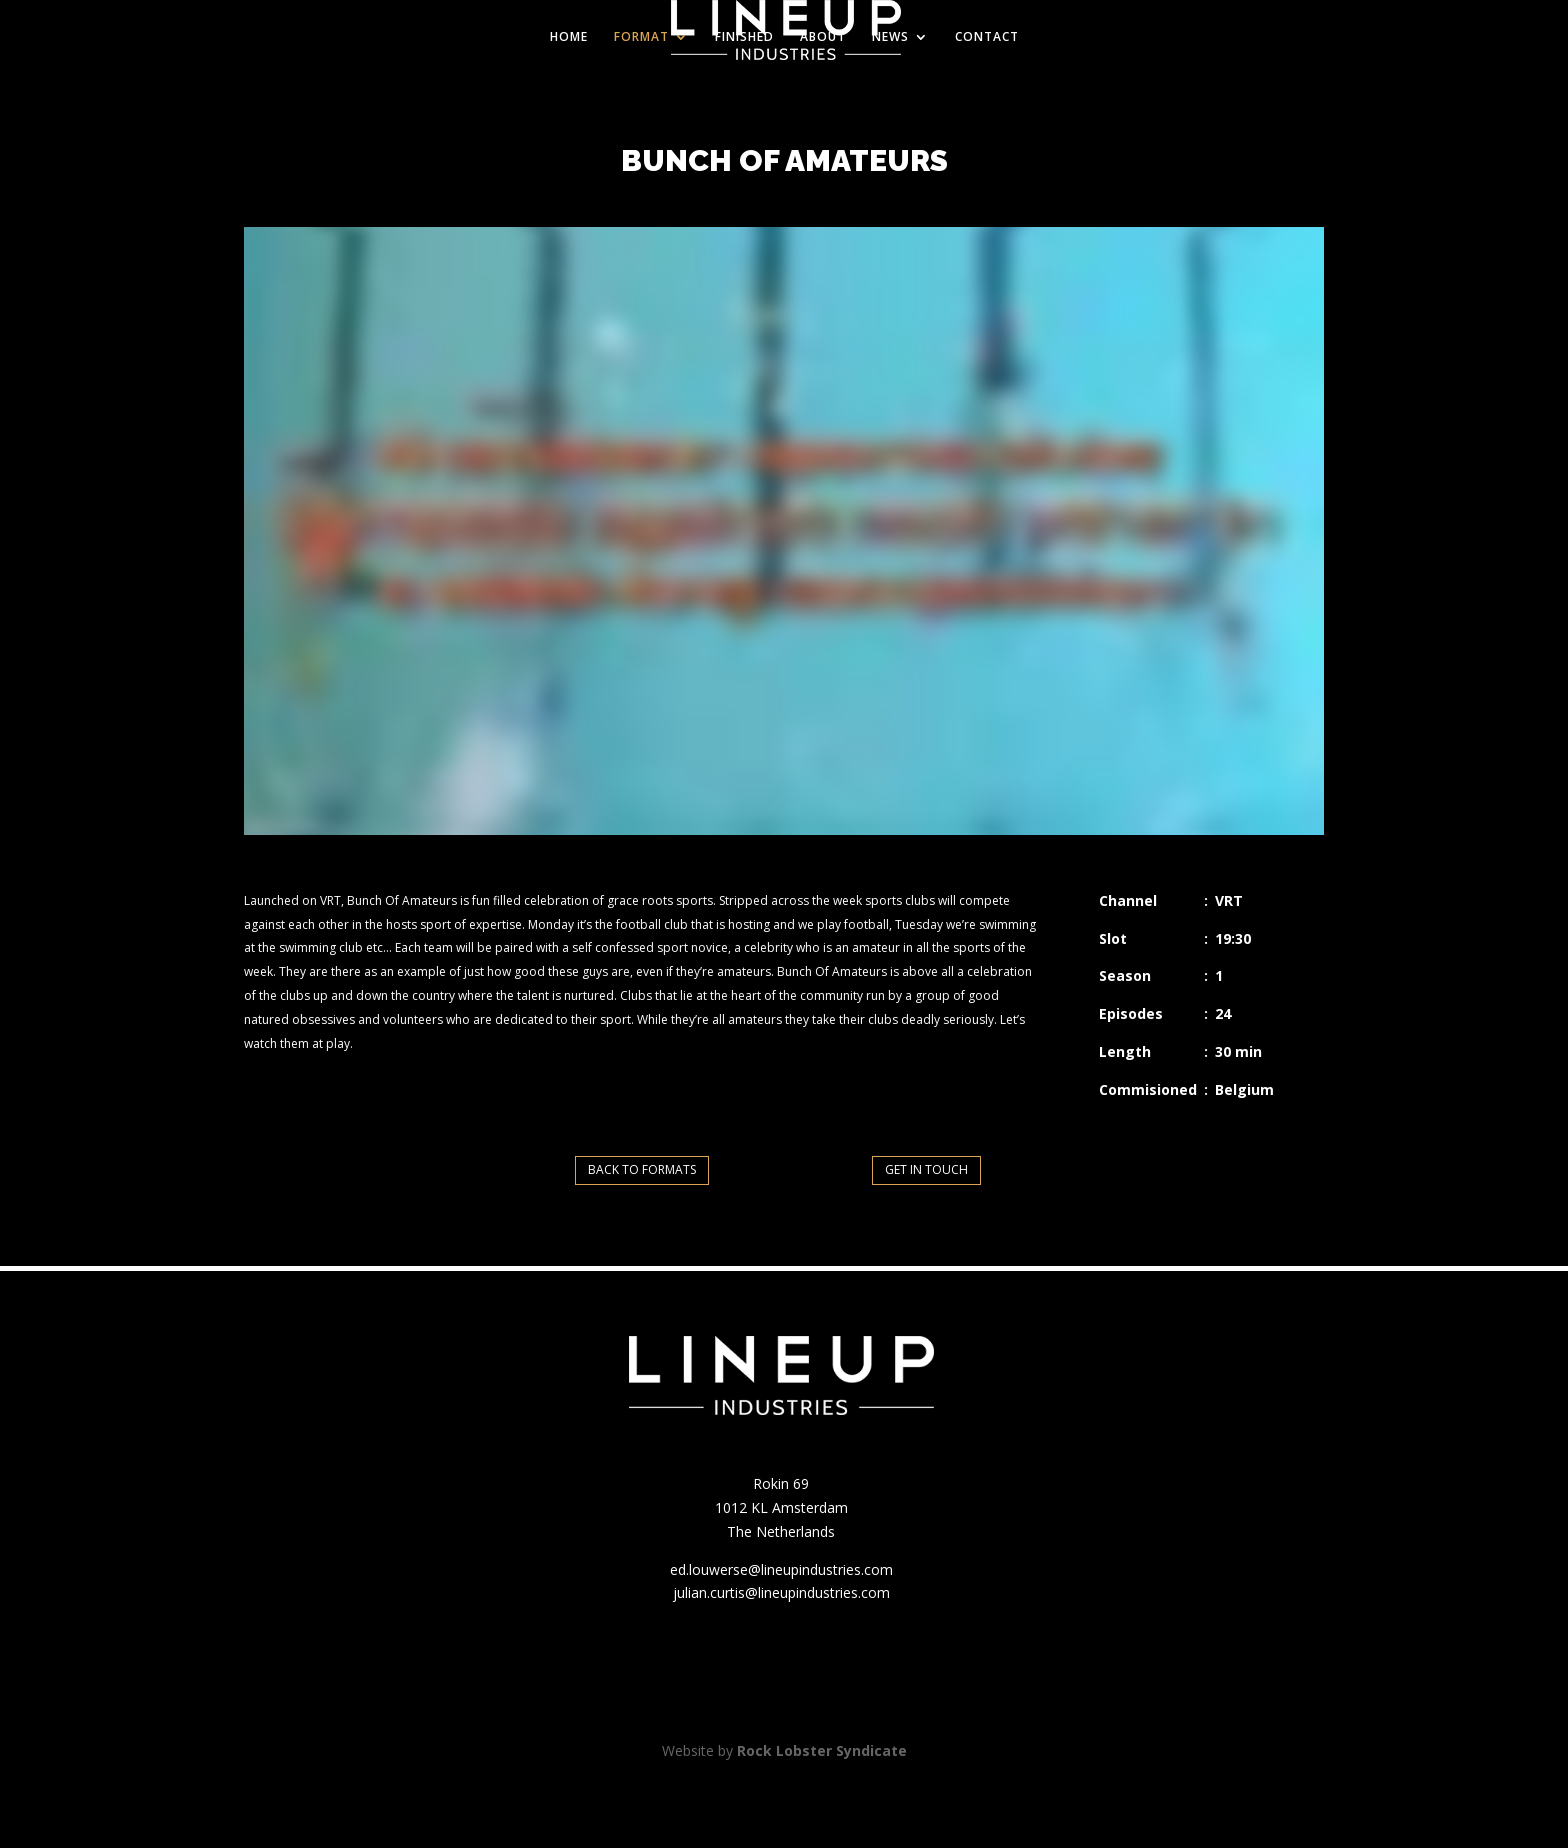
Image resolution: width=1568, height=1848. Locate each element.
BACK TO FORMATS (642, 1169)
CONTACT (987, 37)
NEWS (890, 37)
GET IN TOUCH (926, 1169)
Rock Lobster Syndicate (822, 1750)
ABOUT (823, 37)
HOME (569, 37)
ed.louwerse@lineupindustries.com (781, 1569)
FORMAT (641, 37)
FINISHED (744, 37)
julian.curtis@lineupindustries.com (781, 1592)
